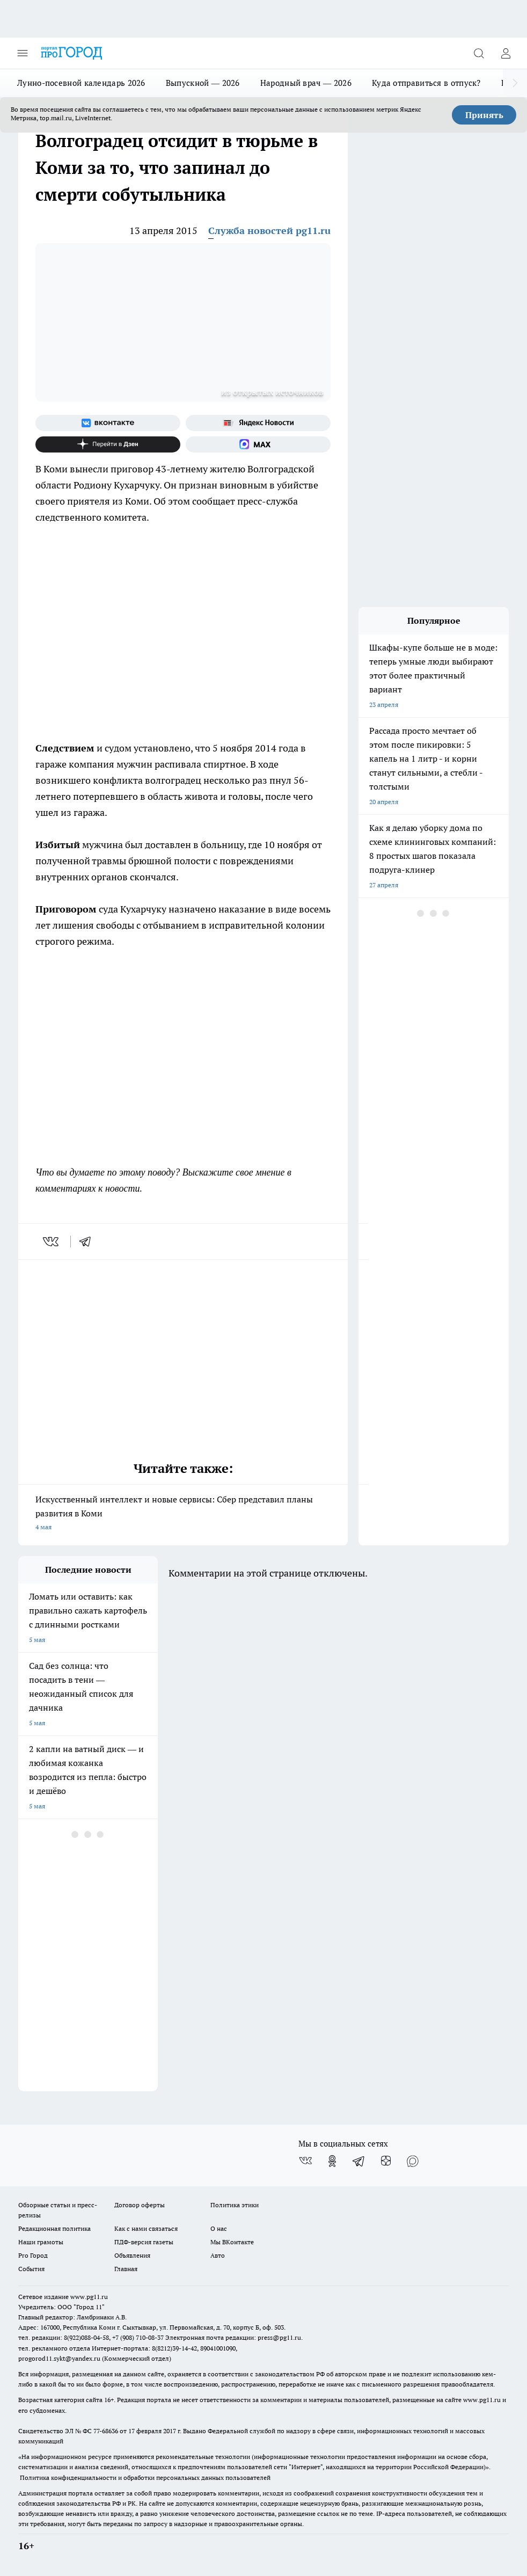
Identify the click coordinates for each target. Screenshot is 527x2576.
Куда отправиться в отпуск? (426, 83)
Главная (125, 2269)
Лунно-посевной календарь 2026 (81, 83)
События (31, 2269)
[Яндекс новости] (258, 423)
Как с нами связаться (146, 2228)
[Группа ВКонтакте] (107, 423)
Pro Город (33, 2255)
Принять (484, 115)
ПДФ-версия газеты (143, 2242)
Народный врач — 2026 (306, 83)
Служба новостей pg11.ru (269, 230)
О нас (218, 2228)
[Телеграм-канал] (359, 2161)
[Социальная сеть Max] (258, 444)
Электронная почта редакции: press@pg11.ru (233, 2337)
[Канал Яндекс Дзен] (107, 444)
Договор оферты (139, 2205)
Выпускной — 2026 (203, 83)
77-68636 (105, 2431)
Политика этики (234, 2205)
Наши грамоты (40, 2242)
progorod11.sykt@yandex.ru (59, 2358)
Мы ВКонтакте (232, 2242)
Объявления (132, 2255)
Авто (217, 2255)
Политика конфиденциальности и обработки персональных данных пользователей (145, 2477)
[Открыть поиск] (478, 53)
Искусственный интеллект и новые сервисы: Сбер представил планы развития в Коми (183, 1514)
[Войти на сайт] (505, 53)
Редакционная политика (54, 2228)
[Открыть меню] (22, 53)
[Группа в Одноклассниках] (332, 2161)
